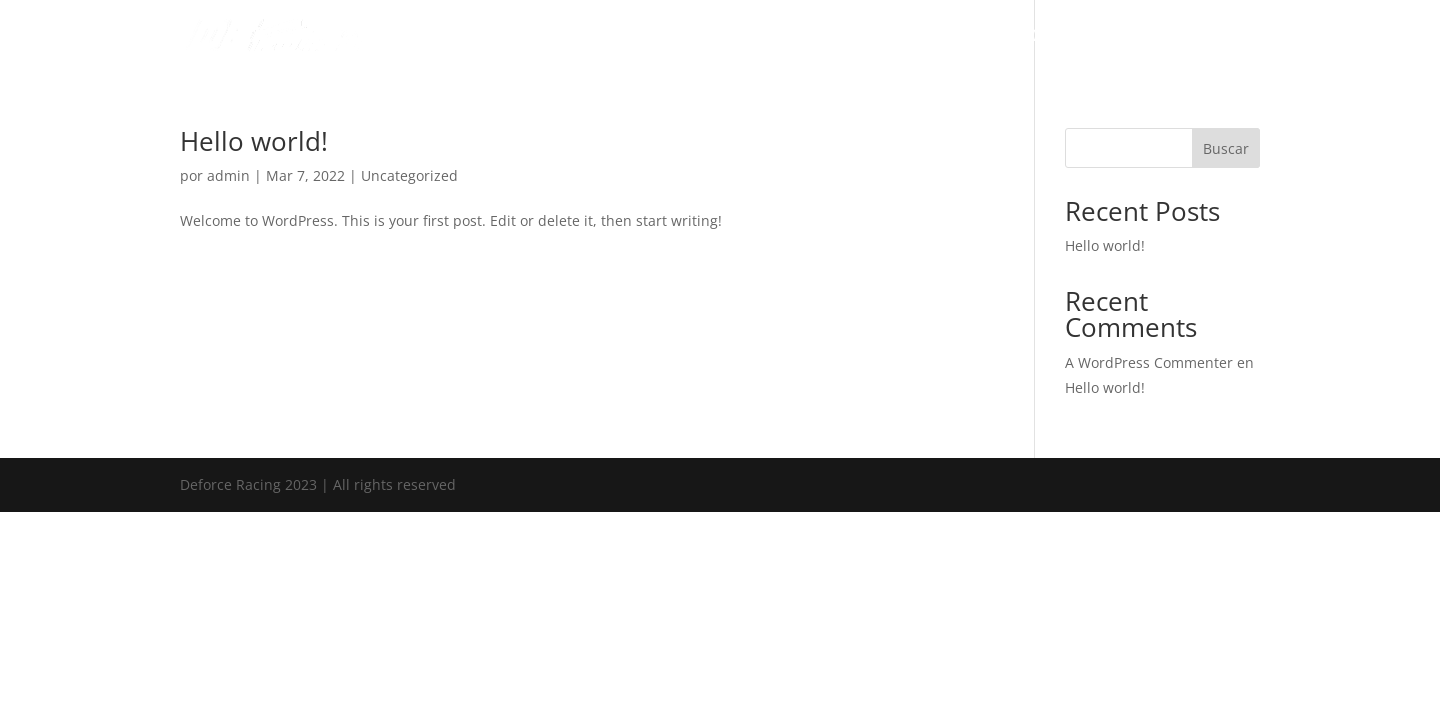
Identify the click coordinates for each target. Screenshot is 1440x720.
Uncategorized (409, 175)
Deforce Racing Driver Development (874, 36)
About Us (1041, 36)
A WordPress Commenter (1149, 362)
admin (228, 175)
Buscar (1226, 148)
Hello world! (254, 141)
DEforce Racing (686, 36)
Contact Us (1225, 36)
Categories (1130, 36)
